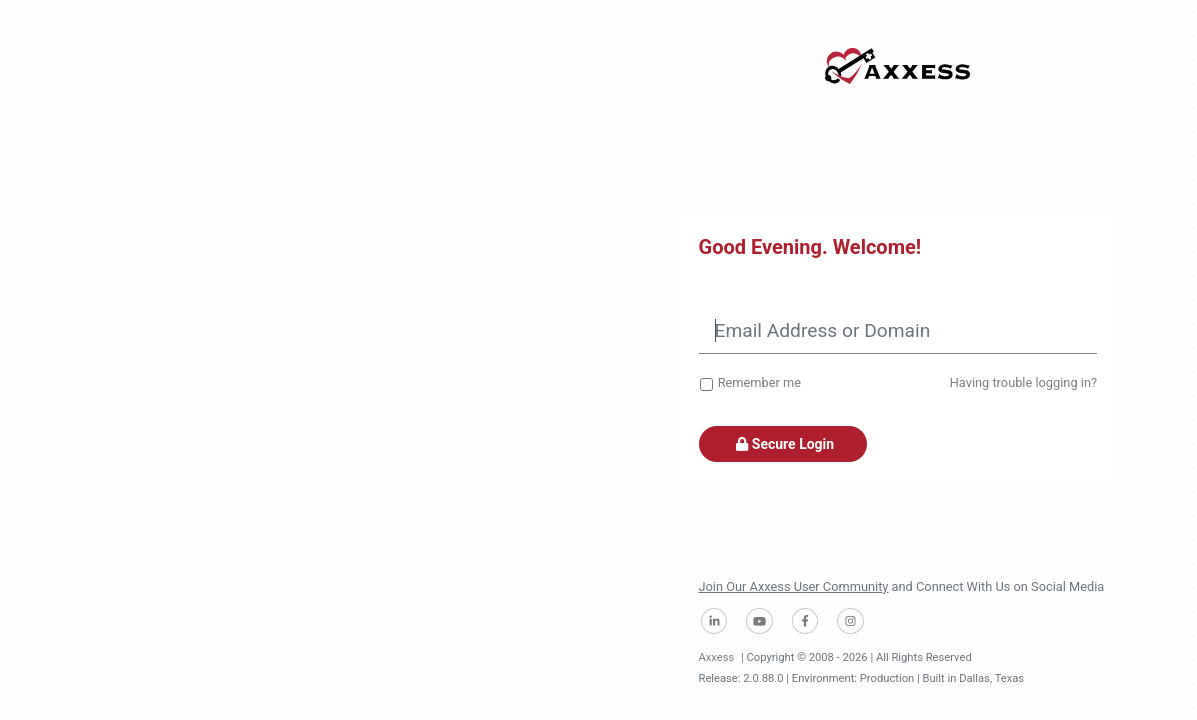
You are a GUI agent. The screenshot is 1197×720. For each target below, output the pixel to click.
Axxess (717, 657)
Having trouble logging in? (1023, 382)
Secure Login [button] (783, 444)
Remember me (759, 382)
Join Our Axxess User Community (794, 586)
